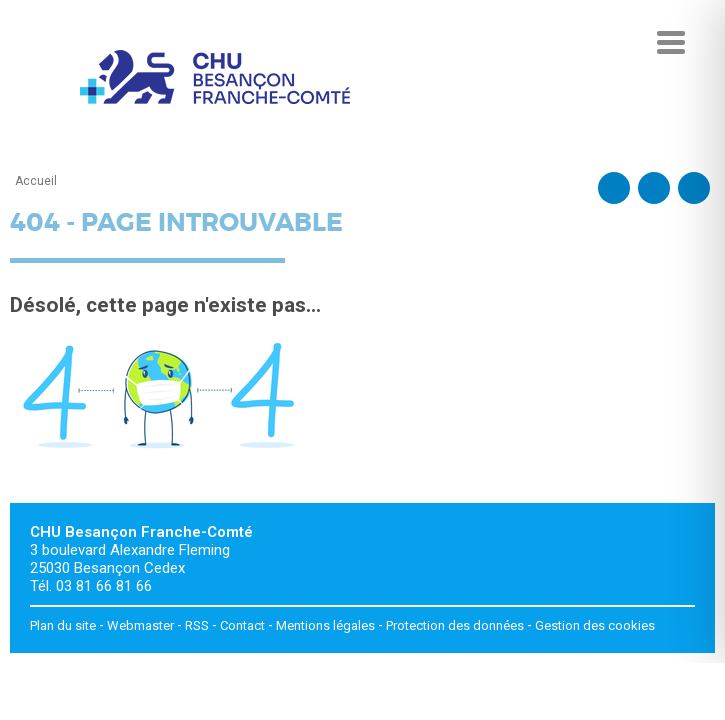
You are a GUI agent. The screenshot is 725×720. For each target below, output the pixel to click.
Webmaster (140, 625)
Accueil (36, 181)
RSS (197, 625)
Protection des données (455, 625)
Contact (242, 625)
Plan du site (63, 625)
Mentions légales (325, 625)
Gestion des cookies (595, 625)
